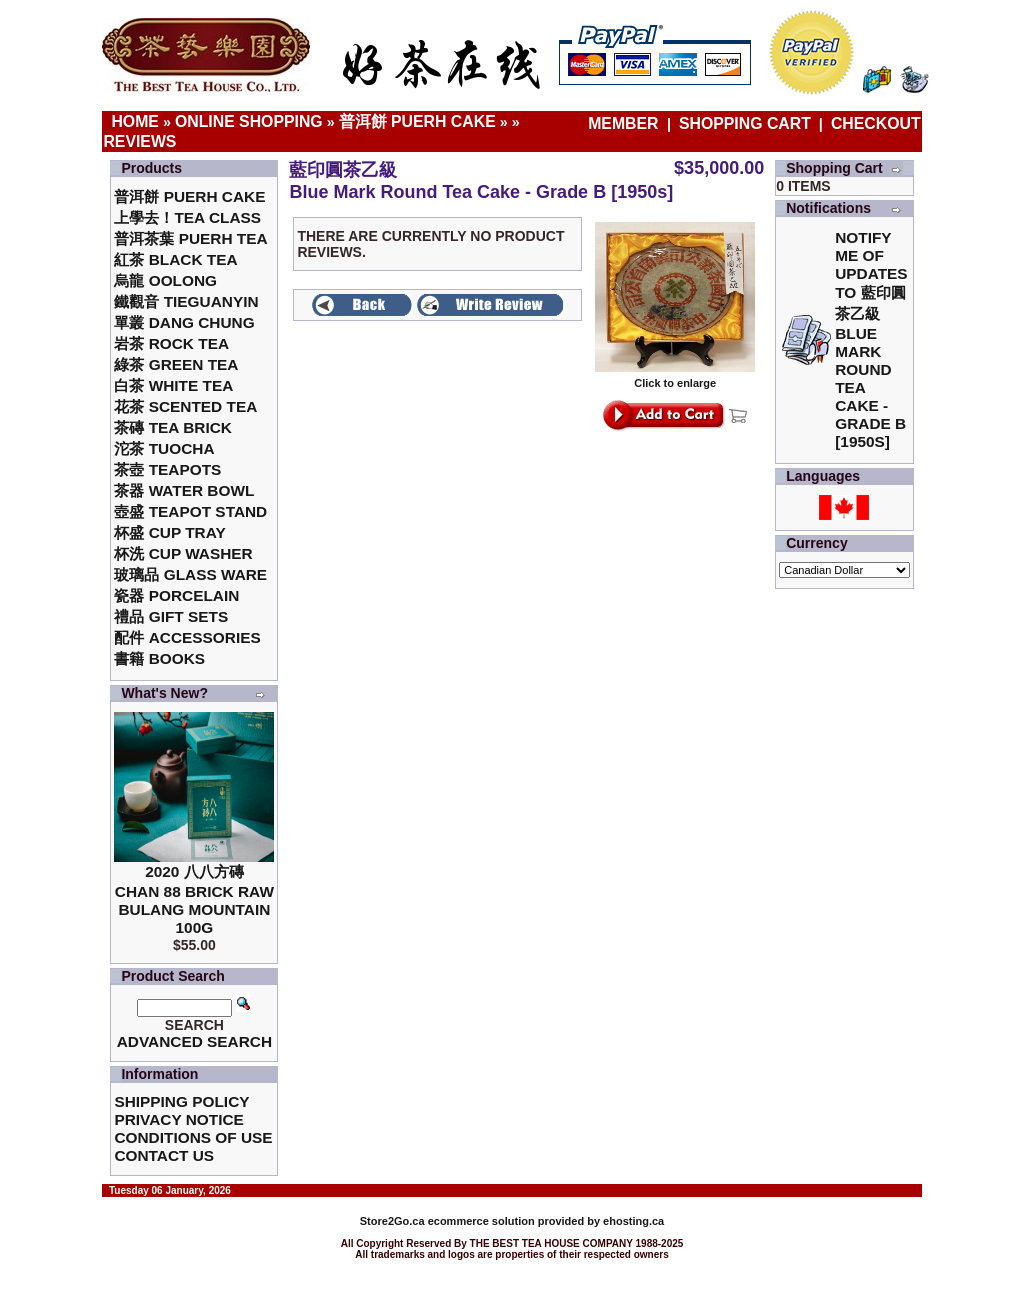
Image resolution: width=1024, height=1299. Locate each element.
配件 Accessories (187, 637)
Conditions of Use (193, 1137)
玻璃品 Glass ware (190, 574)
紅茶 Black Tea (175, 259)
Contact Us (164, 1155)
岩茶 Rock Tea (171, 343)
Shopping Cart (745, 123)
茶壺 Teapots (167, 469)
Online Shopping (249, 121)
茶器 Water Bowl (184, 490)
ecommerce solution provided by (481, 1221)
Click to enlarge (675, 378)
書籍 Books (159, 658)
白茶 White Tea (173, 385)
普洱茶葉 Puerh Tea (190, 238)
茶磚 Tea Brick (173, 427)
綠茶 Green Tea (176, 364)
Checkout (876, 123)
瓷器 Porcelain (176, 595)
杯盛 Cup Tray (169, 532)
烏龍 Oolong (165, 280)
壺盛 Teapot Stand (190, 511)
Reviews (139, 141)
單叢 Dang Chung (184, 322)
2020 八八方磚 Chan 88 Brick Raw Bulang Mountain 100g (194, 899)
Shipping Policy (181, 1101)
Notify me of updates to (871, 339)
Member (625, 123)
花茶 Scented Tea (185, 406)
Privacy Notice (178, 1119)
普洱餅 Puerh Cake (417, 121)
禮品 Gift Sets (171, 616)
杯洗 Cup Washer (183, 553)
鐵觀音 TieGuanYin (186, 301)
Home (135, 121)
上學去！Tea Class (187, 217)
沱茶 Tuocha (164, 448)
